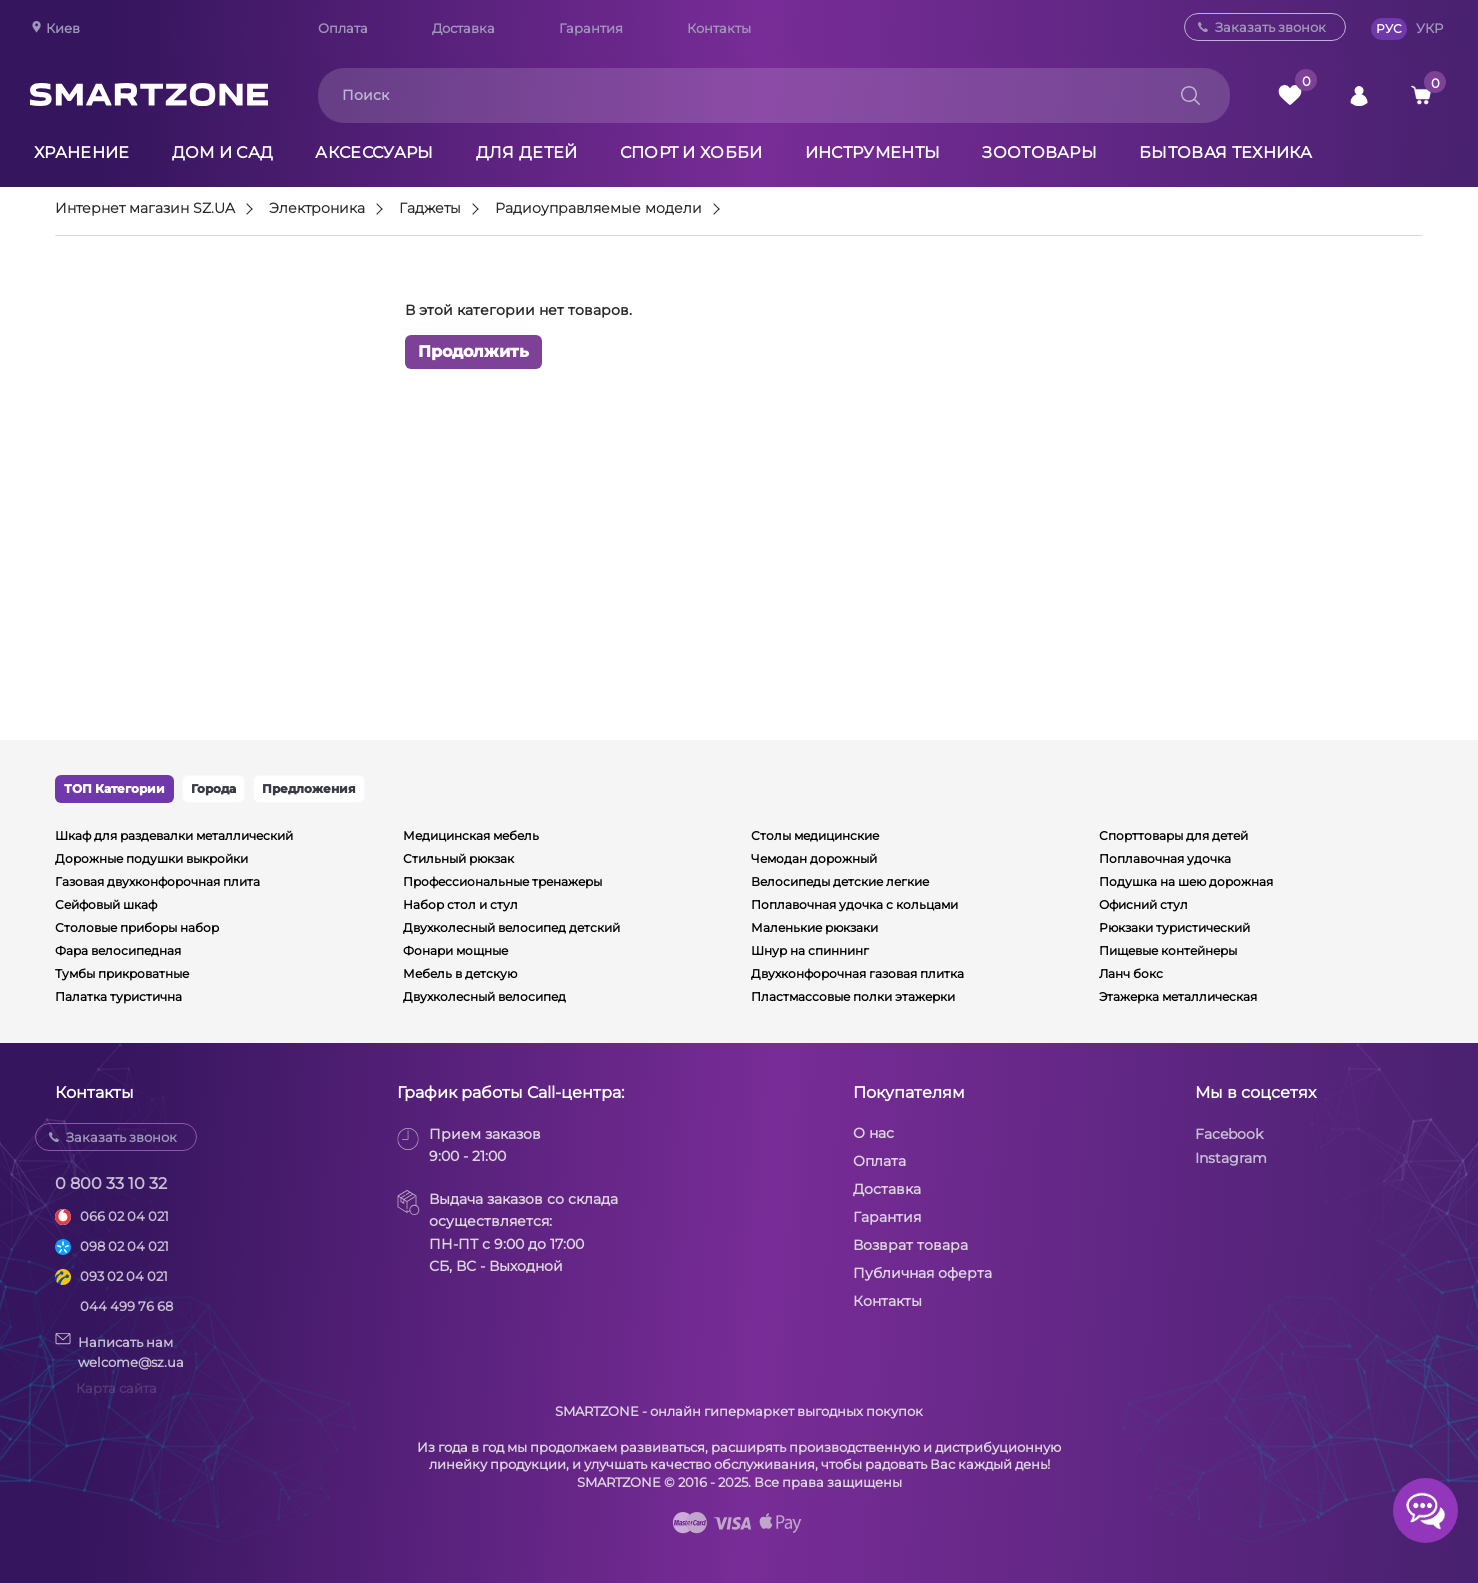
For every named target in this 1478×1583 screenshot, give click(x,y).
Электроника (317, 209)
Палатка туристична (118, 996)
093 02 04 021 (124, 1276)
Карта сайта (116, 1388)
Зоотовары (1039, 152)
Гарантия (591, 28)
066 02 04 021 (124, 1216)
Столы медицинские (815, 835)
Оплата (343, 28)
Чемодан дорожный (814, 858)
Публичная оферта (922, 1273)
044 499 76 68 (126, 1306)
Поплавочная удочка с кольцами (854, 904)
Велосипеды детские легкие (840, 881)
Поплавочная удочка (1165, 858)
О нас (873, 1133)
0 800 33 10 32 (111, 1183)
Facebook (1229, 1134)
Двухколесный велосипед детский (511, 927)
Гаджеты (430, 209)
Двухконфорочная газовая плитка (857, 973)
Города (213, 788)
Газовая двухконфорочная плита (157, 881)
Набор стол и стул (460, 904)
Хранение (82, 152)
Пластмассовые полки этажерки (853, 996)
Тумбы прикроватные (122, 973)
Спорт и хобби (691, 152)
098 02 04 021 (124, 1246)
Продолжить (473, 351)
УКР (1429, 28)
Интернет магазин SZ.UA (145, 209)
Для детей (527, 152)
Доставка (463, 28)
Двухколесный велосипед (484, 996)
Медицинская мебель (471, 835)
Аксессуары (374, 152)
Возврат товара (910, 1245)
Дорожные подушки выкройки (151, 858)
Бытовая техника (1225, 152)
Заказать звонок (1270, 27)
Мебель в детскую (460, 973)
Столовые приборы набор (137, 927)
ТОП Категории (114, 788)
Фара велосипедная (118, 950)
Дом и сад (223, 152)
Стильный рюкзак (458, 858)
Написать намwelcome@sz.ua (119, 1351)
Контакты (719, 28)
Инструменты (873, 152)
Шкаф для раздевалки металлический (174, 835)
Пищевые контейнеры (1168, 950)
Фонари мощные (455, 950)
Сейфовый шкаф (106, 904)
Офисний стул (1143, 904)
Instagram (1231, 1158)
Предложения (309, 788)
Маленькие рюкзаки (814, 927)
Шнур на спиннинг (810, 950)
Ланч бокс (1131, 973)
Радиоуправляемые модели (598, 209)
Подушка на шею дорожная (1186, 881)
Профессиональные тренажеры (502, 881)
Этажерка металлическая (1178, 996)
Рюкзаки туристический (1174, 927)
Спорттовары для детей (1173, 835)
